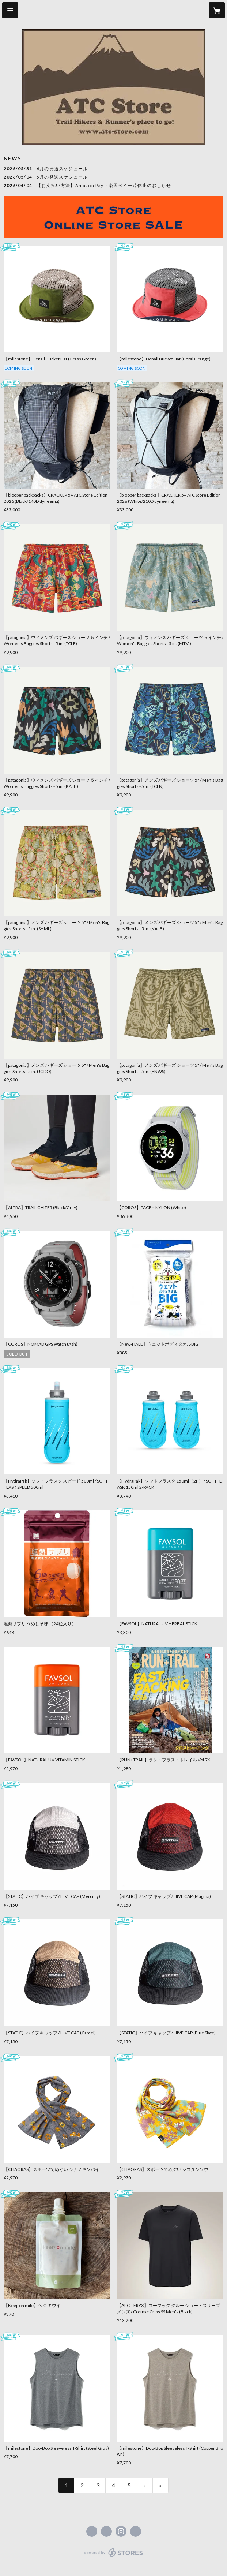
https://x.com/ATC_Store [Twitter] (106, 2531)
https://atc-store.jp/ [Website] (135, 2531)
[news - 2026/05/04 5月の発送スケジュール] (113, 177)
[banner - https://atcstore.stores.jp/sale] (113, 217)
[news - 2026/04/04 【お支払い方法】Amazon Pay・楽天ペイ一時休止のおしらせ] (113, 185)
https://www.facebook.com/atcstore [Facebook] (91, 2531)
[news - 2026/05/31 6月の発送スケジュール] (113, 168)
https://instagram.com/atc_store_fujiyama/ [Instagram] (121, 2531)
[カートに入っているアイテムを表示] (217, 10)
